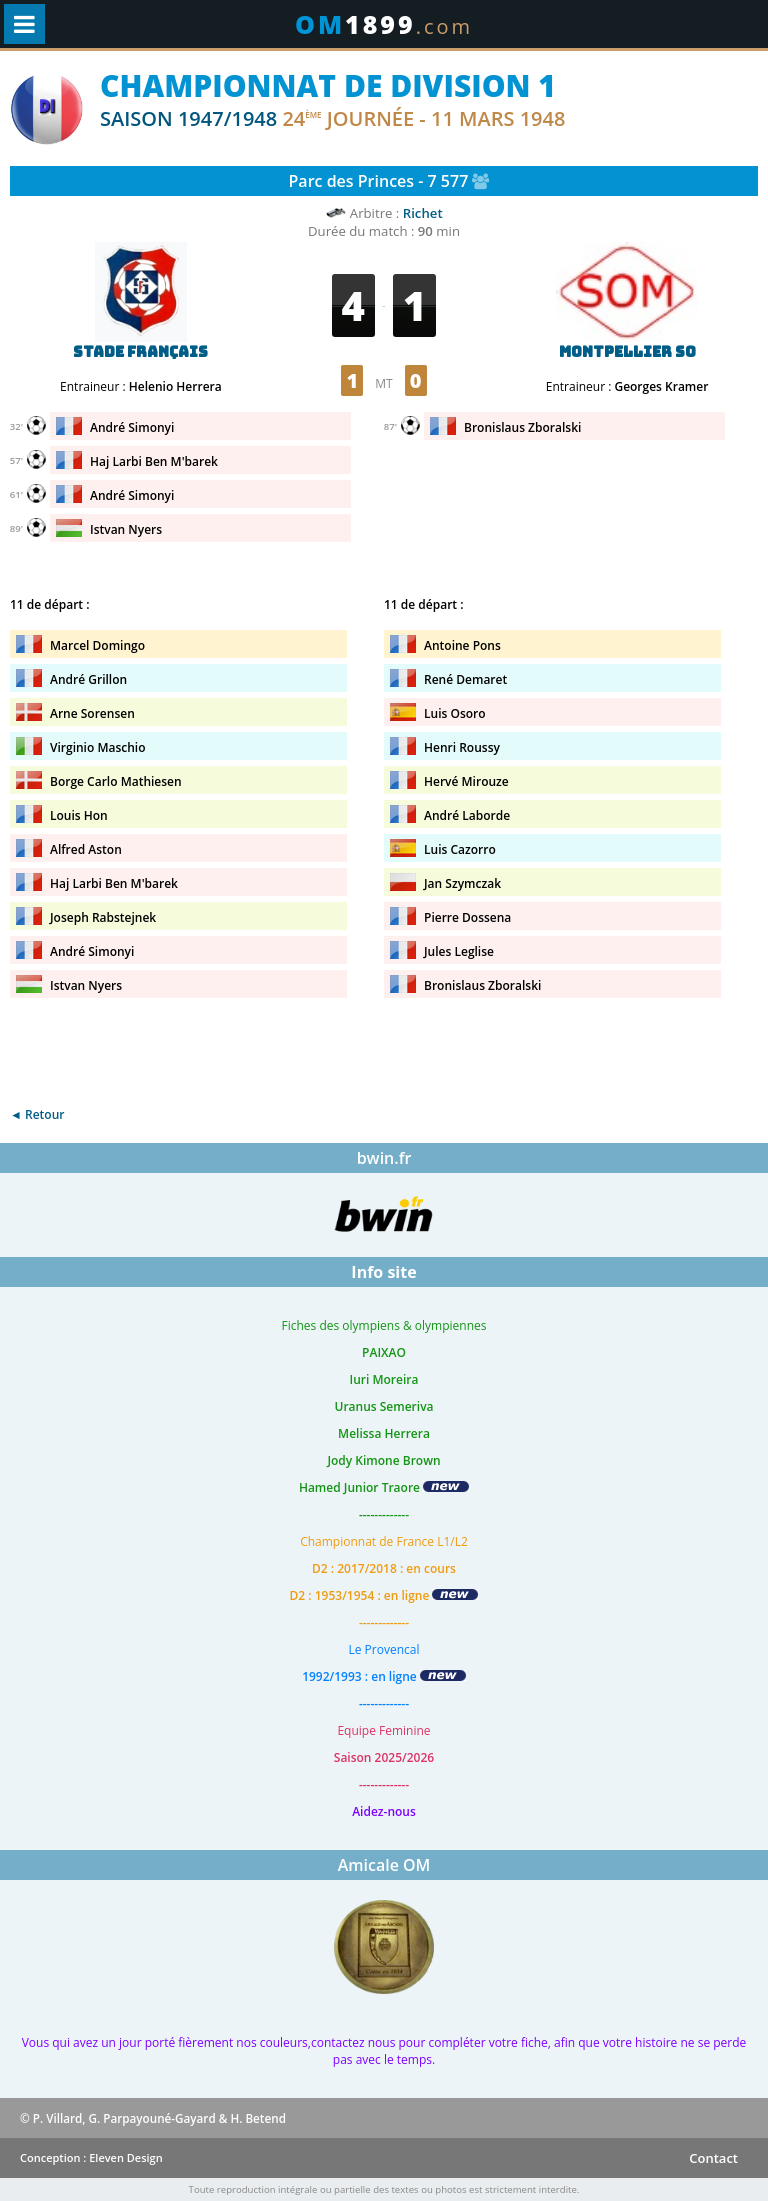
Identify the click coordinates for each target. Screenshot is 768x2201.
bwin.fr (384, 1158)
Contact (713, 2158)
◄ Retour (37, 1114)
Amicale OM (384, 1865)
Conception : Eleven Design (91, 2157)
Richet (423, 213)
